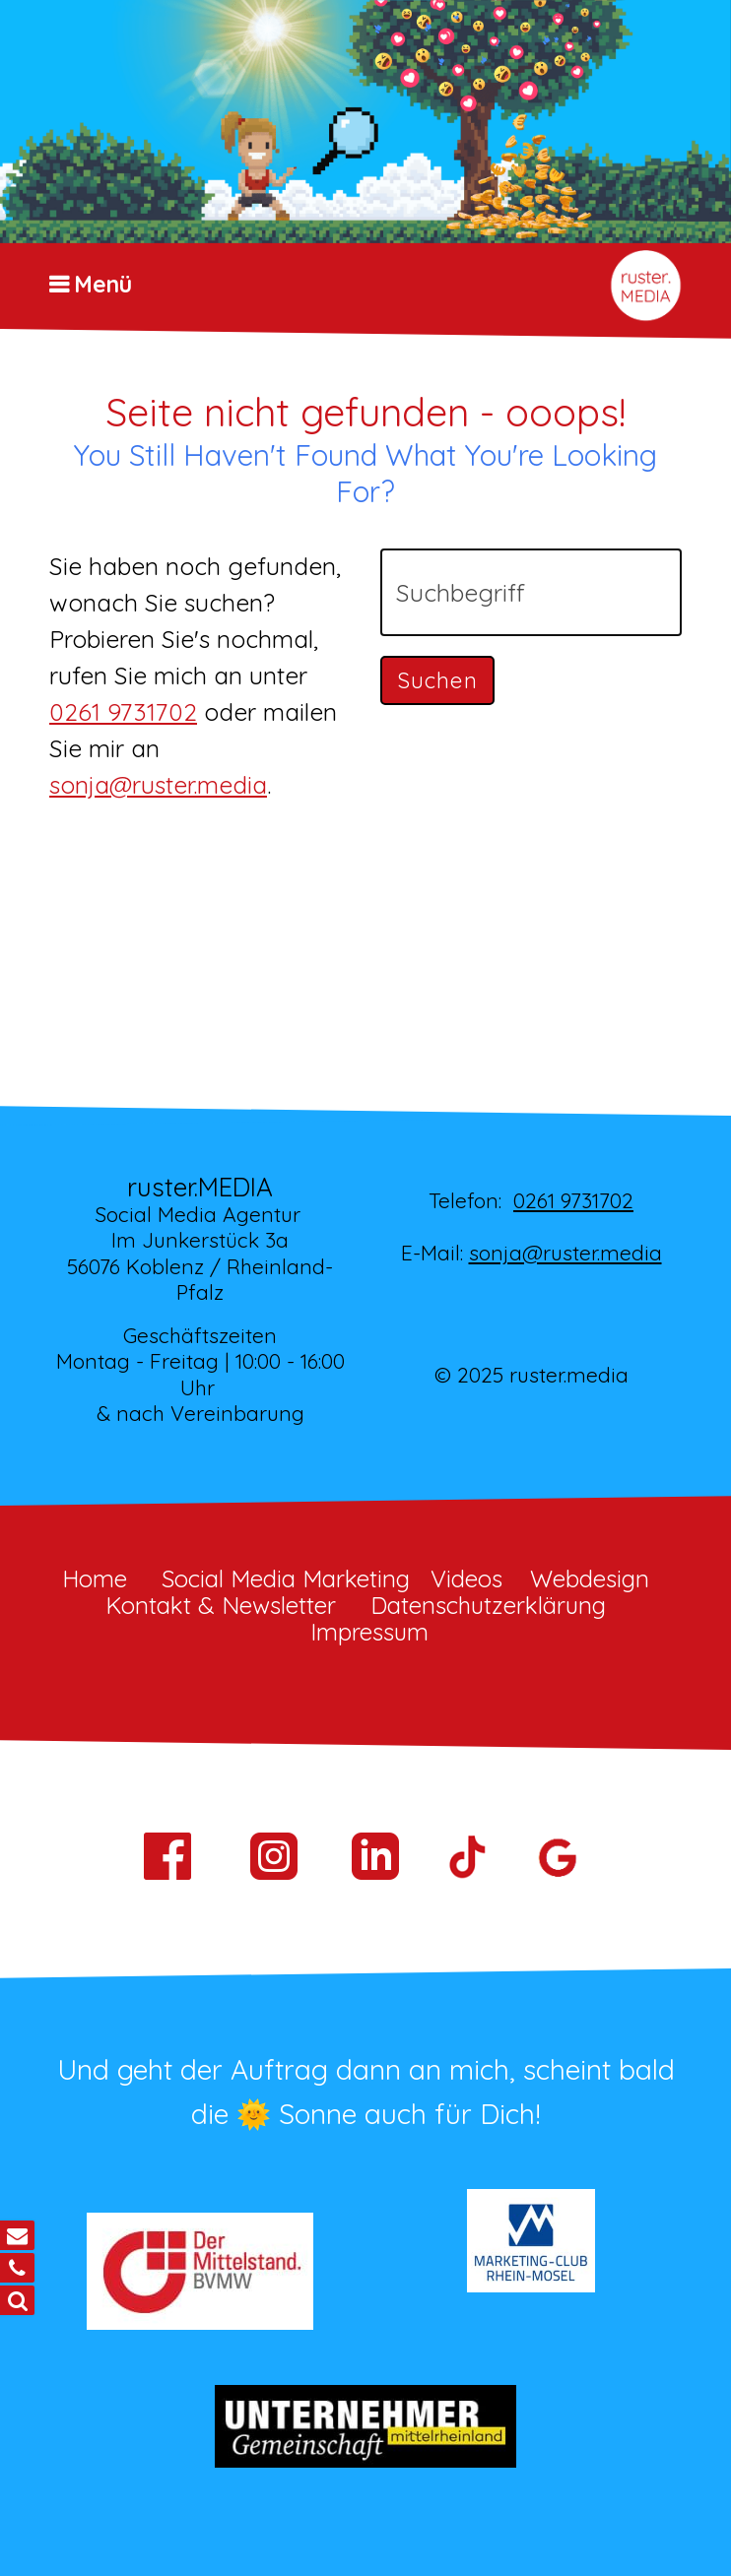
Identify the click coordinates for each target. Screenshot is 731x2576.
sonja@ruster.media (158, 784)
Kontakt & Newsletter (220, 1605)
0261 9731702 (123, 711)
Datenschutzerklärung (488, 1605)
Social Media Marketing (286, 1578)
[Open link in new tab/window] (375, 1877)
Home (94, 1578)
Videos (466, 1578)
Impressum (369, 1631)
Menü (103, 284)
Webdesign (589, 1578)
